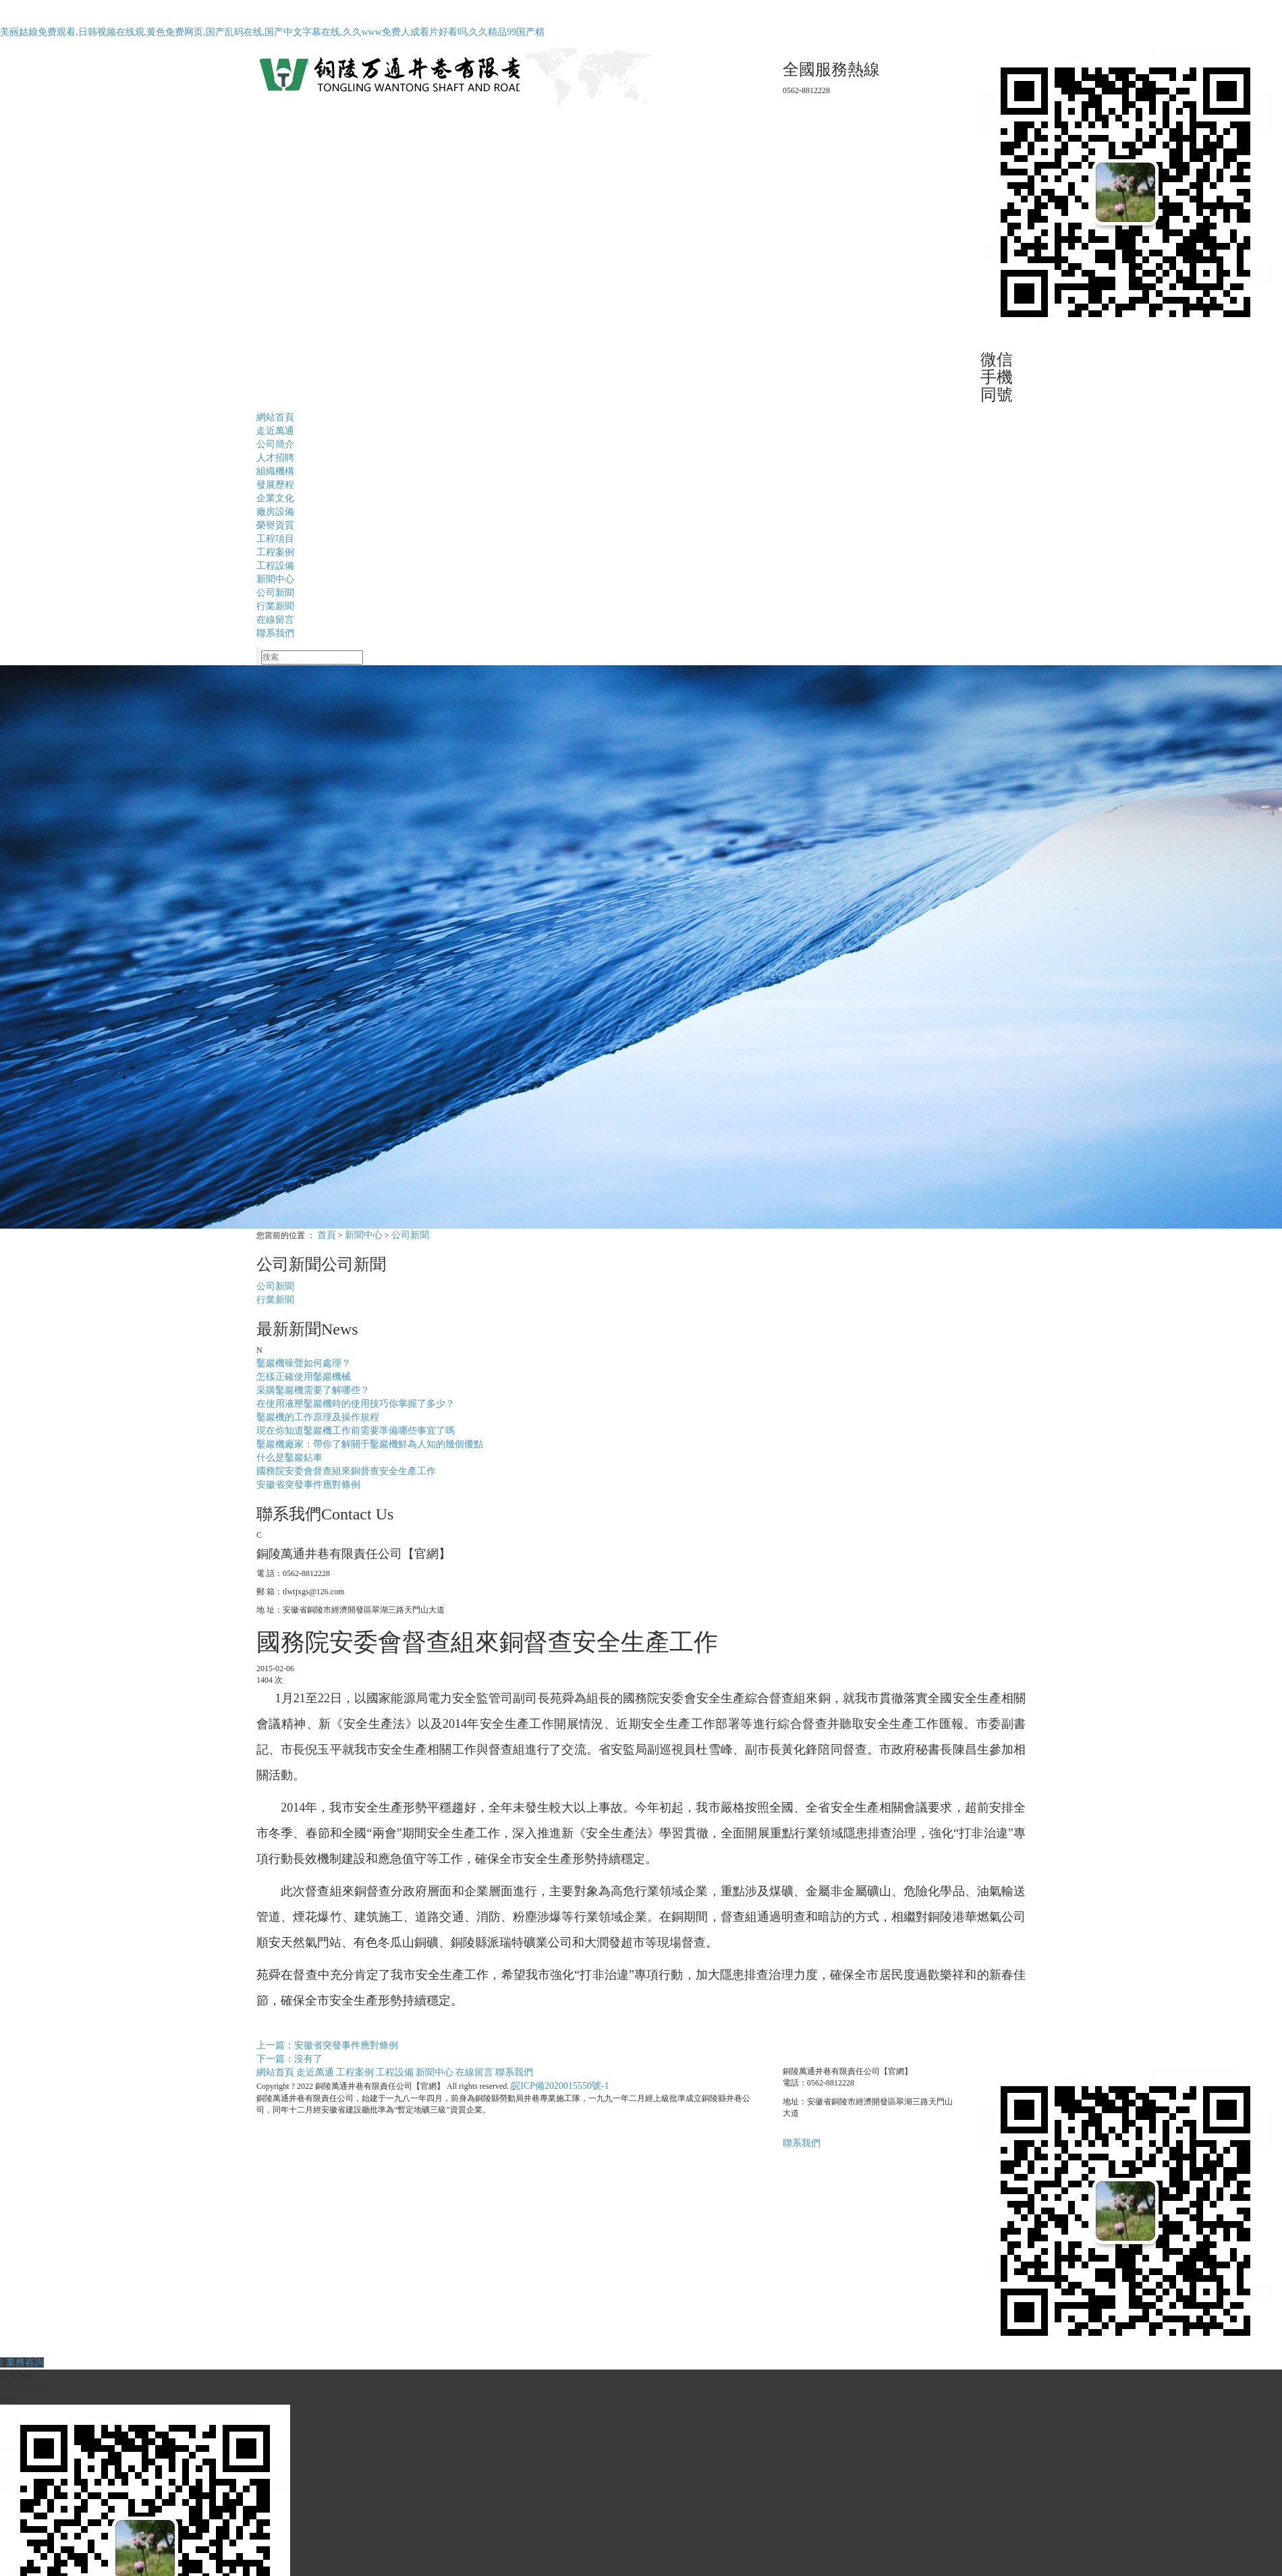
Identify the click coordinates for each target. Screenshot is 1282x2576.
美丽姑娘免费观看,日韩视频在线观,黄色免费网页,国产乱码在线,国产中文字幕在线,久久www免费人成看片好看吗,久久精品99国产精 (272, 32)
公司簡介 (275, 444)
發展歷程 (275, 485)
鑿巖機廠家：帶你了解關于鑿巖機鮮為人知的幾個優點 (369, 1444)
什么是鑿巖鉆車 (289, 1458)
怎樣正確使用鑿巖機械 (303, 1377)
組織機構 (275, 471)
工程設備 (275, 566)
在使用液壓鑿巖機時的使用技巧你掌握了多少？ (355, 1404)
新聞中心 (275, 579)
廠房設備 (275, 512)
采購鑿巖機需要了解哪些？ (313, 1390)
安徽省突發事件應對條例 (308, 1485)
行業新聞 (275, 606)
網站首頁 (275, 417)
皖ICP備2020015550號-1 (560, 2086)
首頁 (326, 1235)
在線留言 (275, 620)
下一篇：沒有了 (289, 2059)
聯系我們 (275, 633)
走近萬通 (275, 431)
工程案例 (275, 552)
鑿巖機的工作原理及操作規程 (317, 1417)
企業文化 (275, 498)
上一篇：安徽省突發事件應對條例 (327, 2045)
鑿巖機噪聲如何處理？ (303, 1363)
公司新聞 (275, 593)
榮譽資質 (275, 525)
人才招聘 (275, 458)
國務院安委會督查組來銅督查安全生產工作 (346, 1471)
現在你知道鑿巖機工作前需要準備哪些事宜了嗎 (355, 1431)
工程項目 (275, 539)
